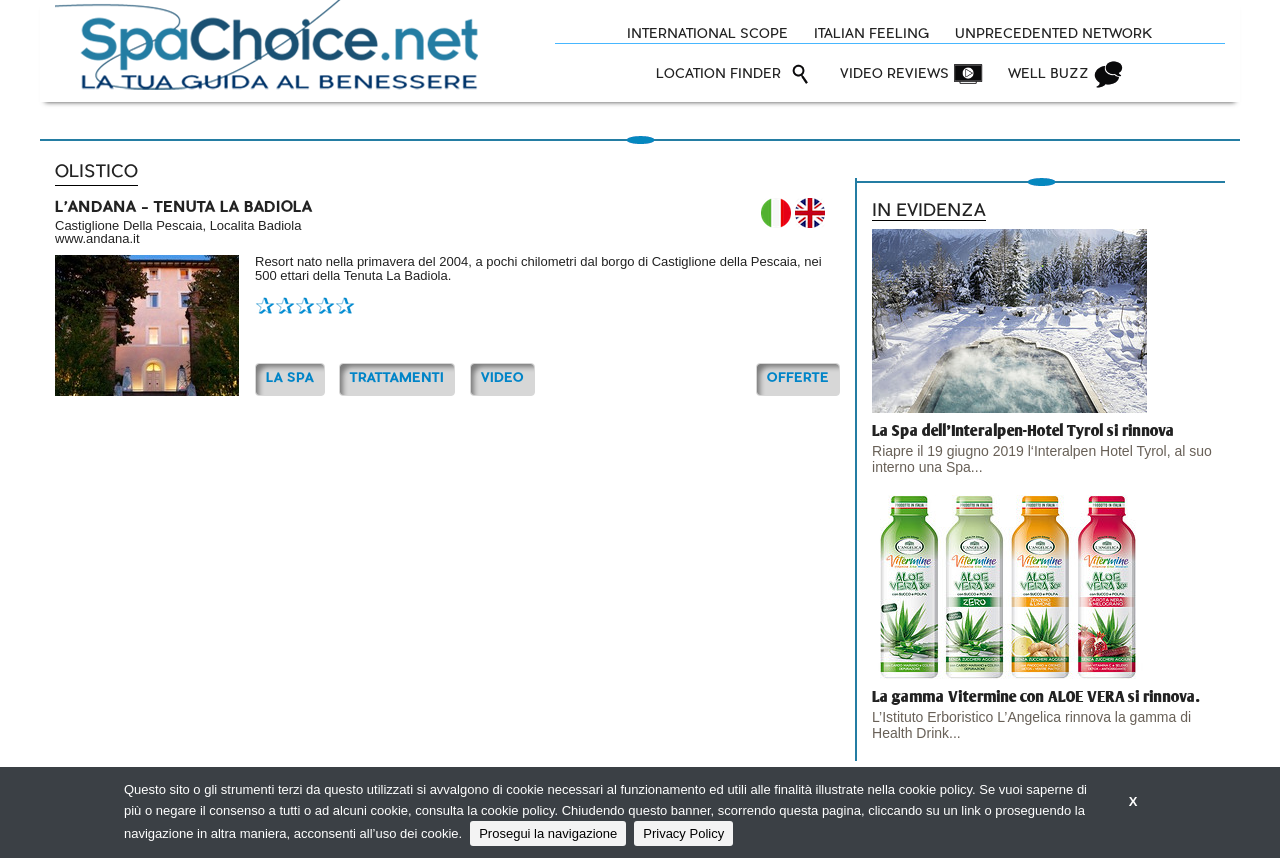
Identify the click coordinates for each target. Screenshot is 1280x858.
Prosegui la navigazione (548, 833)
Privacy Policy (683, 833)
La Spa (290, 378)
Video (502, 378)
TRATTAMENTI (397, 378)
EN (810, 213)
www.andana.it (97, 238)
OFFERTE (798, 378)
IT (776, 213)
